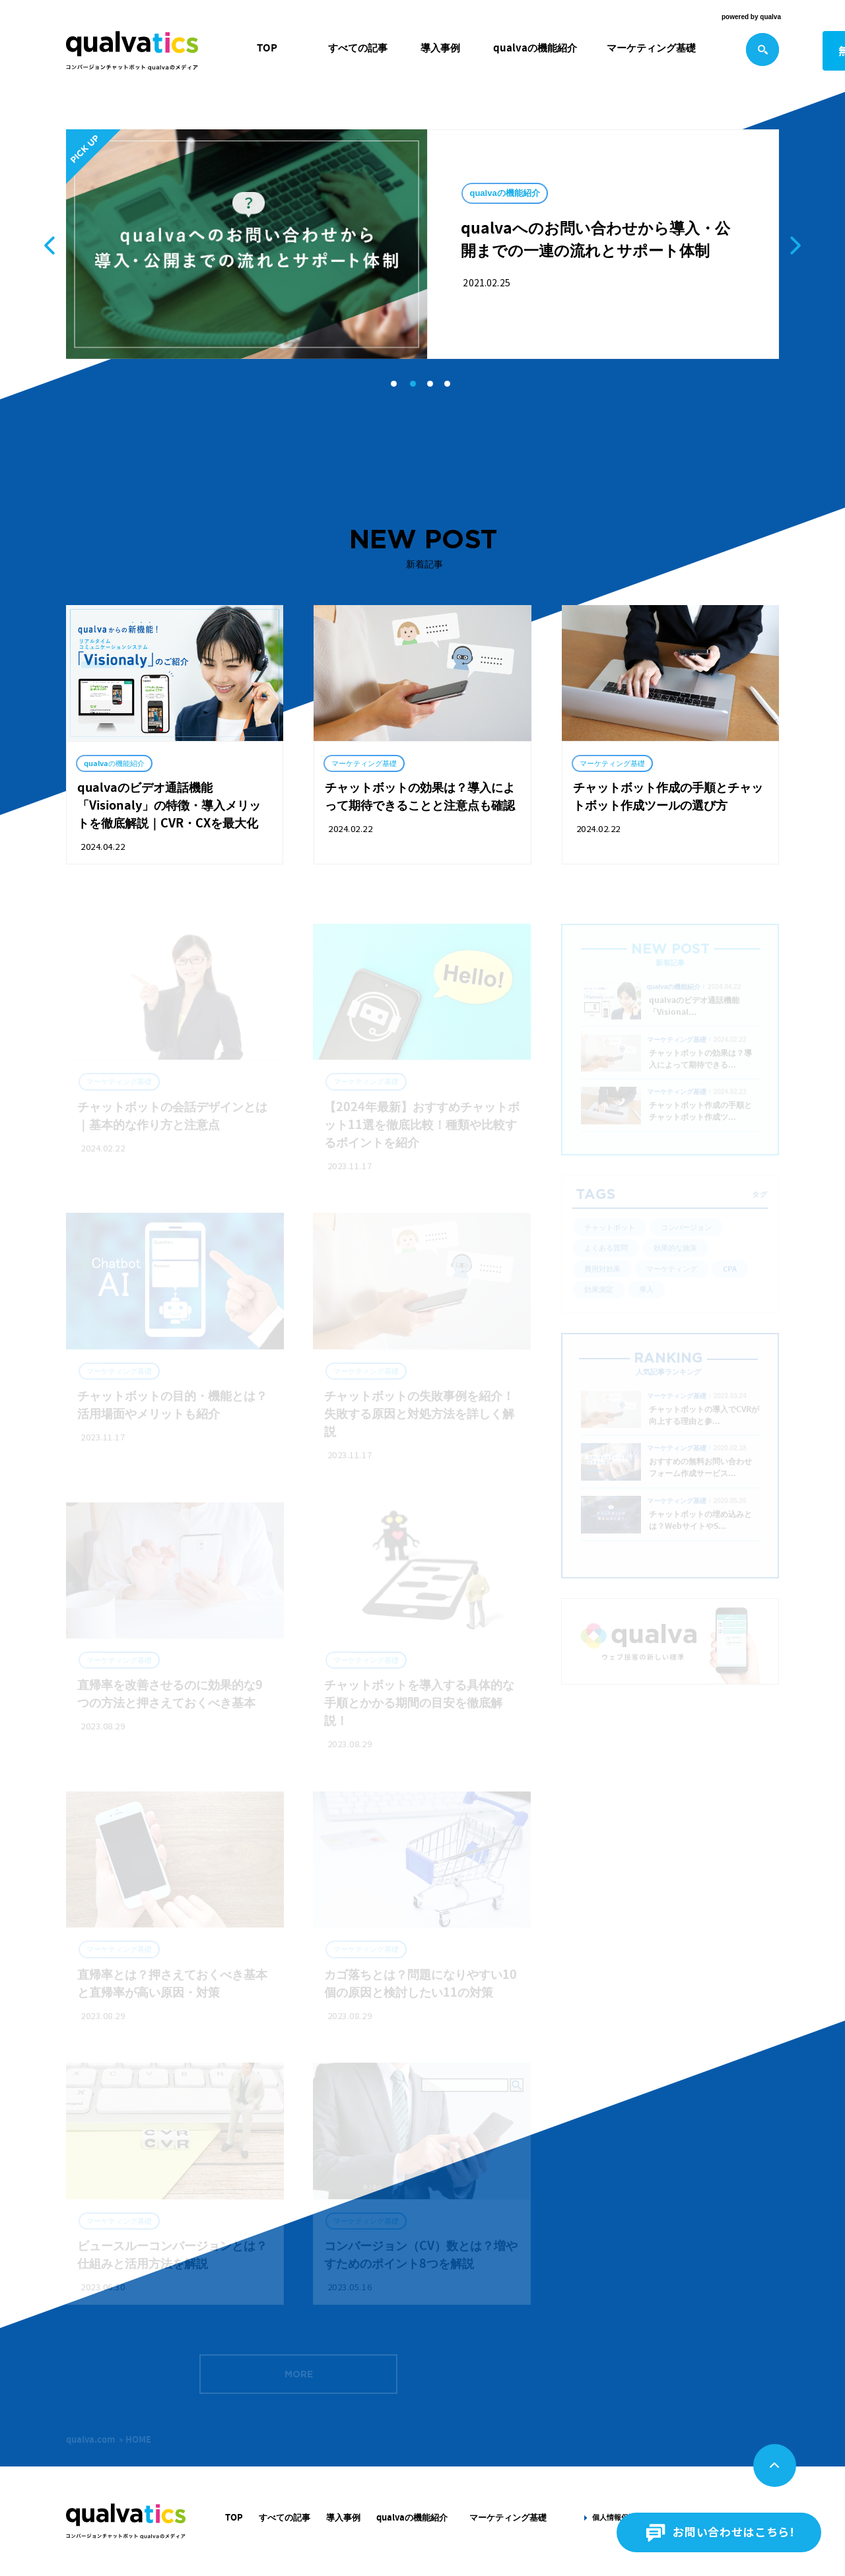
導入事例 (440, 48)
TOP (267, 48)
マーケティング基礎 (651, 48)
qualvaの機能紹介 (535, 48)
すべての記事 (358, 48)
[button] (394, 384)
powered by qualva (751, 16)
